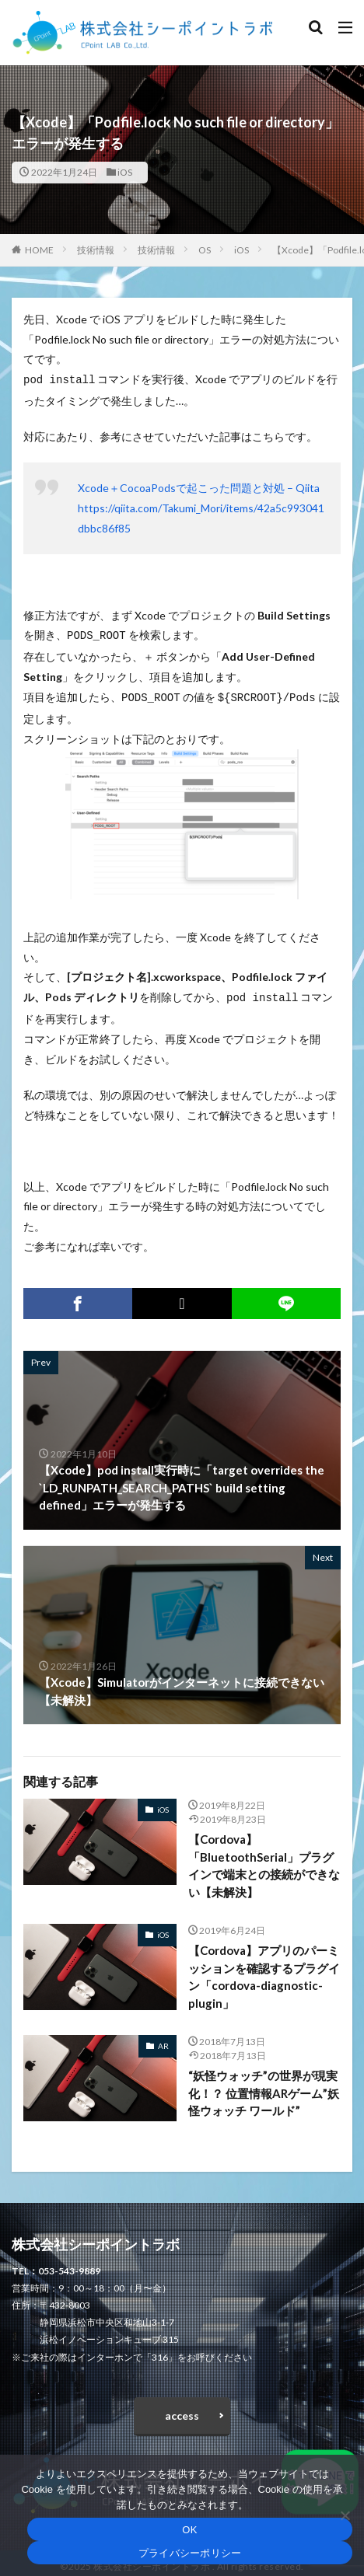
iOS (124, 172)
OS (204, 250)
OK (189, 2530)
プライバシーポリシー (190, 2553)
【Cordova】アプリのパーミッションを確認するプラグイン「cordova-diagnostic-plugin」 (264, 1970)
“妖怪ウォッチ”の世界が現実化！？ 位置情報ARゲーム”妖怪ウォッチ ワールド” (263, 2086)
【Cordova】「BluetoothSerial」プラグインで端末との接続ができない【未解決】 (264, 1859)
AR (163, 2039)
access (182, 2409)
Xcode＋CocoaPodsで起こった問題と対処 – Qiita (199, 486)
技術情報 (95, 250)
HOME (39, 250)
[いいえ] (344, 2515)
